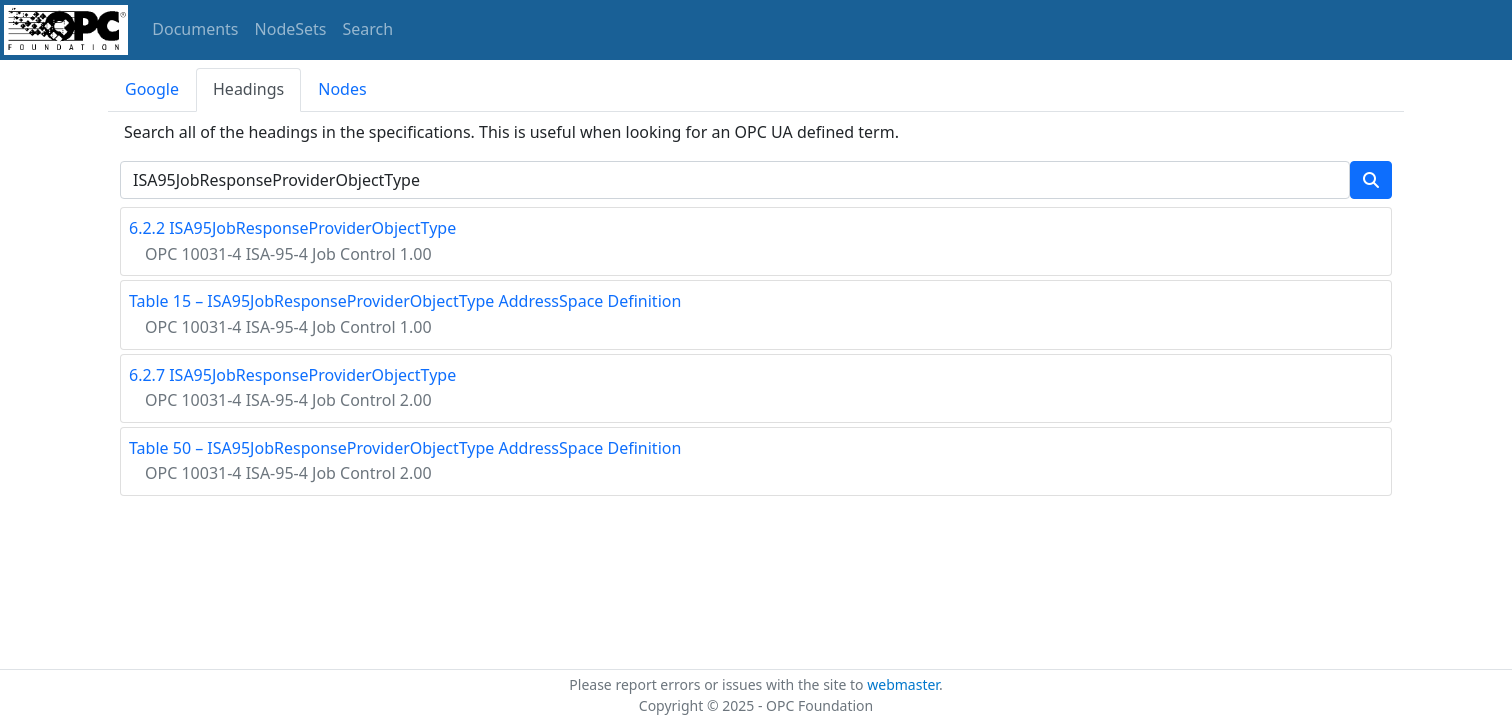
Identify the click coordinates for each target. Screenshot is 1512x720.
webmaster (903, 684)
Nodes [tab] (342, 89)
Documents (195, 29)
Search (368, 29)
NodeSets (291, 29)
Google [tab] (152, 89)
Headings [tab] (248, 89)
